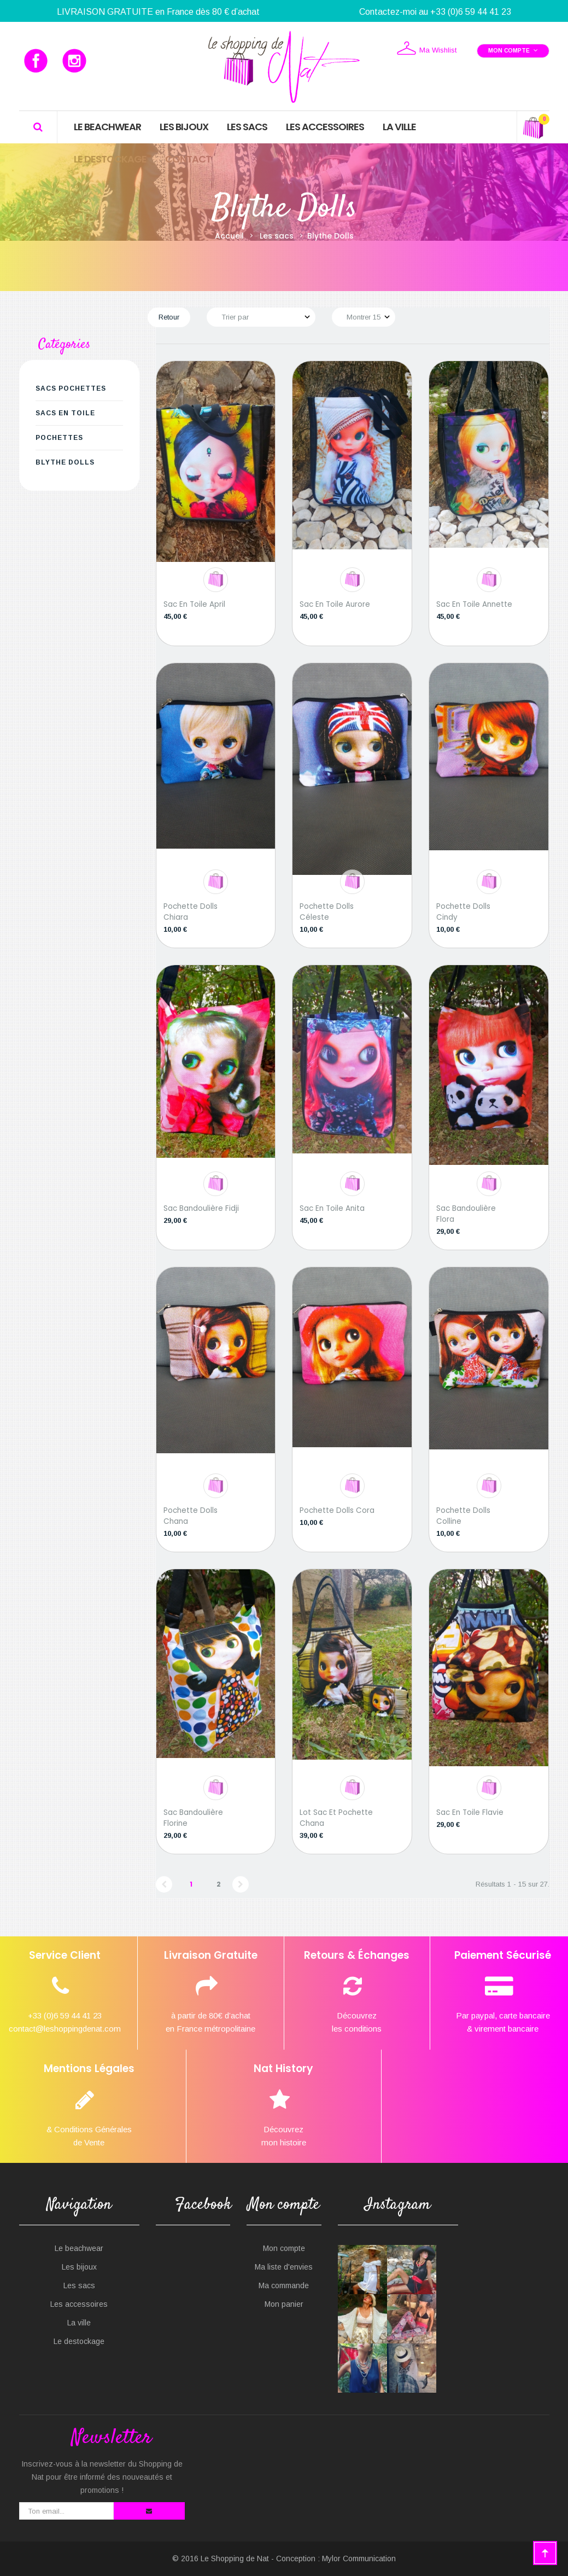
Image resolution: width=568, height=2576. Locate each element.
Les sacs (79, 2285)
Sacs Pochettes (71, 388)
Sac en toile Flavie (469, 1812)
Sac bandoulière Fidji (201, 1208)
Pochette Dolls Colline (463, 1516)
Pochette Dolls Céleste (327, 912)
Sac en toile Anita (332, 1208)
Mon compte (284, 2248)
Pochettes (59, 438)
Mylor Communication (359, 2558)
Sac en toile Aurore (335, 604)
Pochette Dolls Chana (190, 1516)
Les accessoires (79, 2304)
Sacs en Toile (65, 413)
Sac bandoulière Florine (193, 1818)
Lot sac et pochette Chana (336, 1818)
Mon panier (284, 2304)
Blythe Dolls (65, 462)
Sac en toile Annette (474, 604)
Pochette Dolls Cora (337, 1510)
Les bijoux (79, 2266)
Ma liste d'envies (284, 2266)
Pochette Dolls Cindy (463, 912)
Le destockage (79, 2341)
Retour (169, 317)
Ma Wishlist (426, 49)
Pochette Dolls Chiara (190, 912)
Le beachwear (79, 2248)
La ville (79, 2322)
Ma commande (284, 2285)
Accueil (229, 235)
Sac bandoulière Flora (466, 1214)
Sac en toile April (194, 604)
